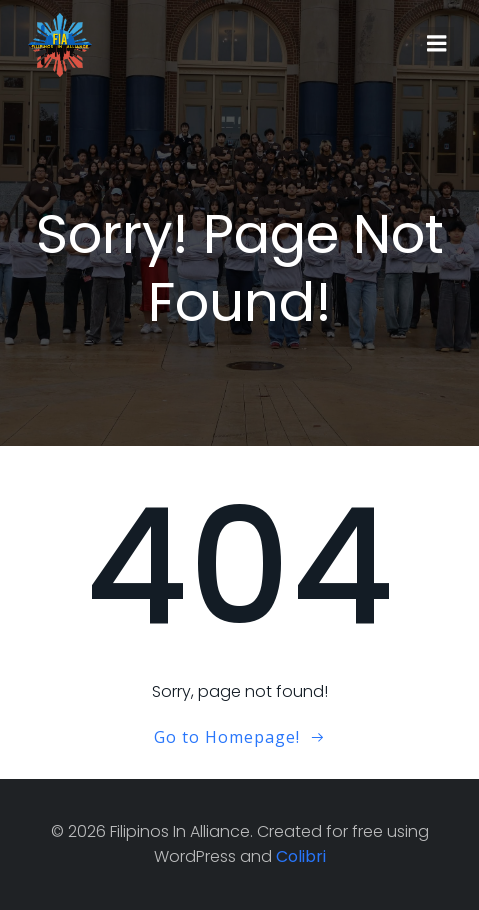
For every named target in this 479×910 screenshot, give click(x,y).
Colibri (301, 856)
